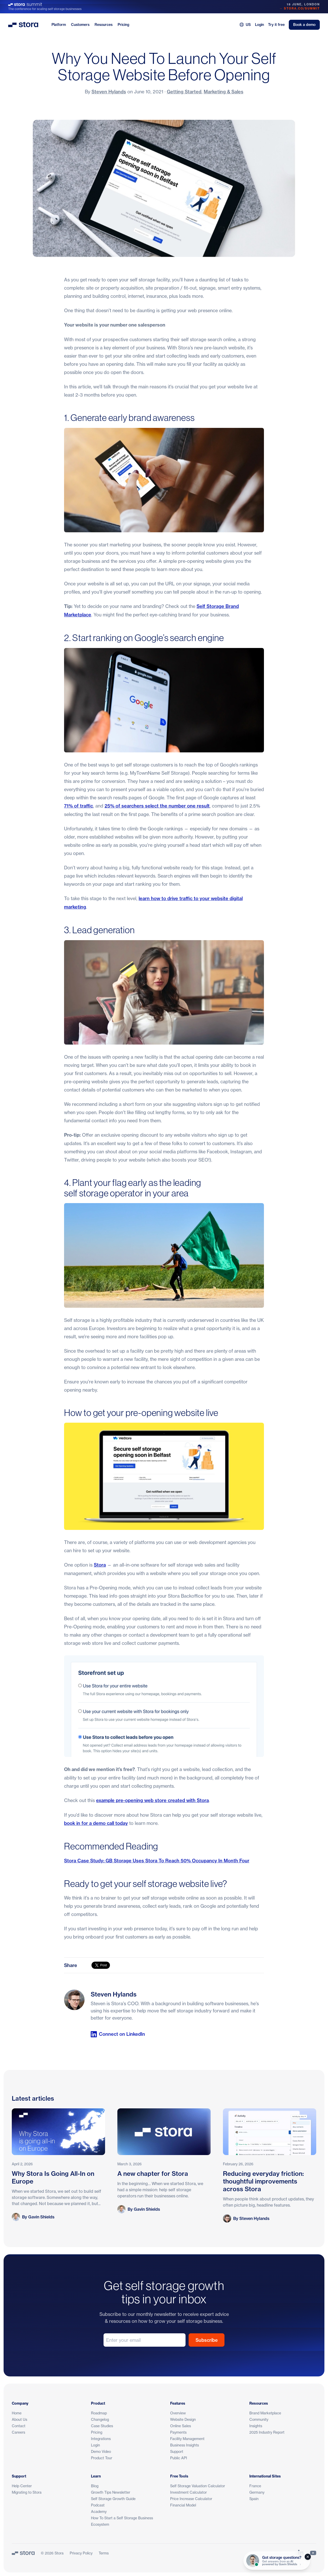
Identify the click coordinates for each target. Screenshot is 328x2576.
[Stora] (23, 2553)
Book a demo (304, 24)
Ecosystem (100, 2524)
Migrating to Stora (27, 2492)
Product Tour (101, 2458)
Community (258, 2419)
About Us (19, 2419)
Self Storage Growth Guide (113, 2498)
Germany (256, 2492)
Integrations (101, 2438)
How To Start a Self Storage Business (122, 2518)
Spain (254, 2498)
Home (17, 2413)
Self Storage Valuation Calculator (197, 2486)
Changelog (100, 2419)
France (255, 2486)
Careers (18, 2432)
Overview (178, 2413)
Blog (94, 2486)
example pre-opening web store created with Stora (152, 1800)
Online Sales (180, 2426)
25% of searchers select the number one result (157, 806)
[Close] (308, 2557)
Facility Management (187, 2438)
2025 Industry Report (266, 2432)
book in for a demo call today (96, 1823)
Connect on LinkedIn (118, 2034)
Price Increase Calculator (191, 2498)
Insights (255, 2426)
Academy (99, 2511)
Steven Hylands (108, 92)
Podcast (98, 2505)
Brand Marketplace (265, 2413)
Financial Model (183, 2505)
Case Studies (102, 2426)
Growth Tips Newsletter (110, 2492)
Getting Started (184, 92)
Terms (104, 2553)
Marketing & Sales (223, 92)
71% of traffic (78, 806)
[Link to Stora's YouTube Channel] (313, 2553)
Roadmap (99, 2413)
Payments (178, 2432)
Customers (80, 24)
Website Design (183, 2419)
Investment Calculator (188, 2492)
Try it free (276, 24)
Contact (18, 2426)
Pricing (123, 24)
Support (176, 2451)
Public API (178, 2458)
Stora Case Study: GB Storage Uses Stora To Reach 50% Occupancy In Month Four (156, 1861)
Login (259, 24)
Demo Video (101, 2451)
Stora (100, 1565)
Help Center (22, 2486)
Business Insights (184, 2445)
